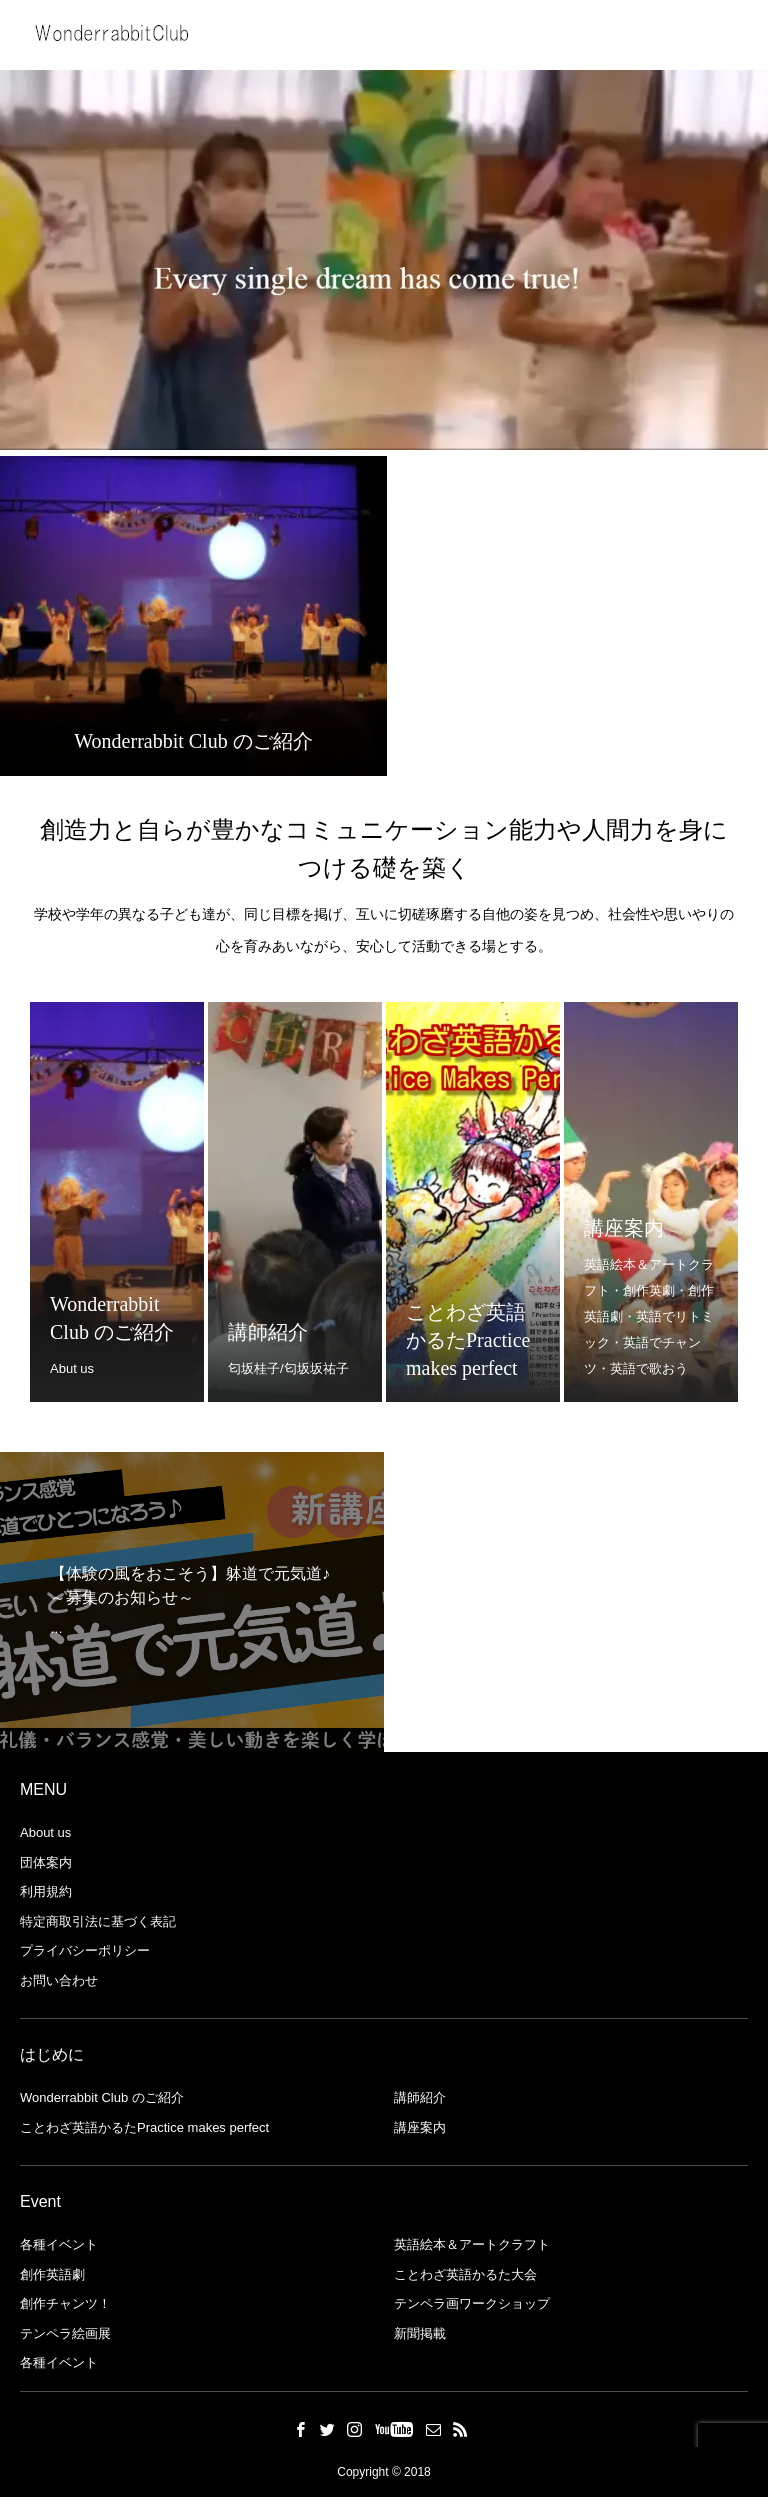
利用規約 (46, 1891)
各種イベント (59, 2244)
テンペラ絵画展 (65, 2333)
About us (45, 1832)
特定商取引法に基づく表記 (98, 1921)
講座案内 (420, 2127)
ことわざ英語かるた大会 (465, 2274)
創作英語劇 (52, 2274)
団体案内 (46, 1862)
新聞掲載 (420, 2333)
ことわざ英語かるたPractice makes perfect (144, 2127)
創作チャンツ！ (65, 2303)
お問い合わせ (59, 1980)
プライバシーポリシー (85, 1950)
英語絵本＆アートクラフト (472, 2244)
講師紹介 (420, 2097)
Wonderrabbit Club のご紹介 (102, 2097)
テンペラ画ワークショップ (472, 2303)
